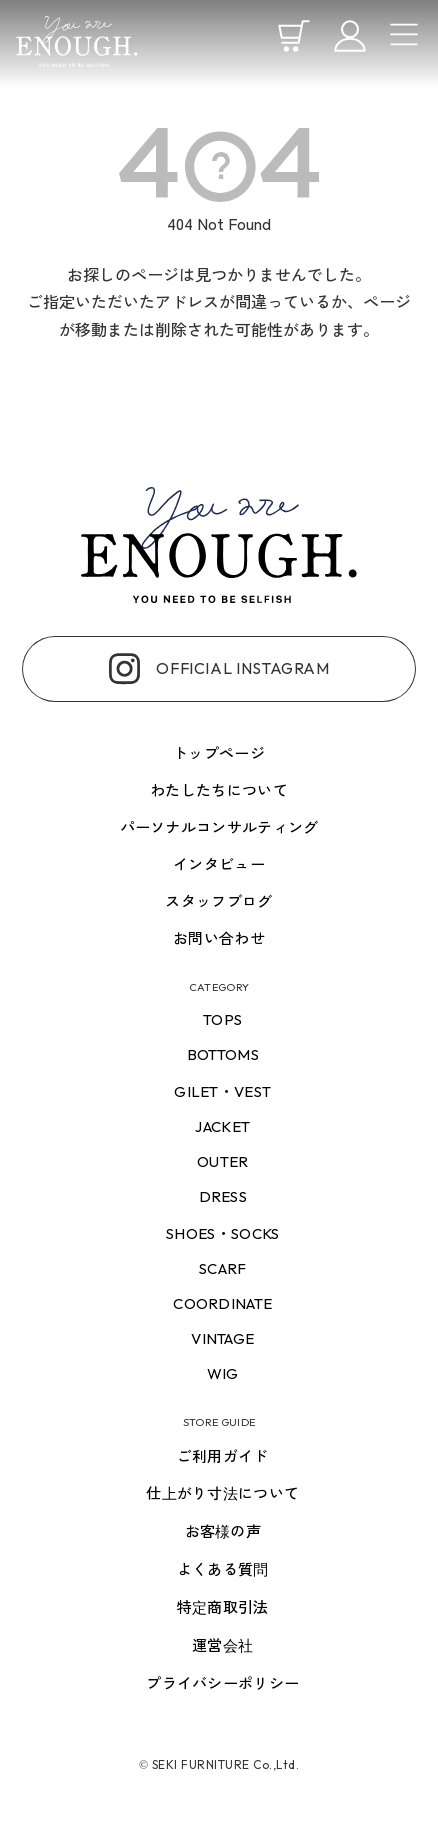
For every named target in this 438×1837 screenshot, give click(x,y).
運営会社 (222, 1645)
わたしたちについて (219, 790)
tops (222, 1019)
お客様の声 (223, 1531)
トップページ (219, 753)
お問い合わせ (219, 938)
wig (223, 1373)
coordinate (222, 1303)
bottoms (223, 1054)
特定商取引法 (223, 1607)
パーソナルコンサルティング (219, 827)
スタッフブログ (218, 901)
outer (223, 1161)
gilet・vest (222, 1091)
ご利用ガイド (223, 1456)
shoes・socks (222, 1233)
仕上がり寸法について (222, 1493)
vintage (222, 1338)
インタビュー (219, 864)
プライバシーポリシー (222, 1683)
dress (223, 1196)
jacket (222, 1126)
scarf (223, 1268)
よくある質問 (223, 1569)
